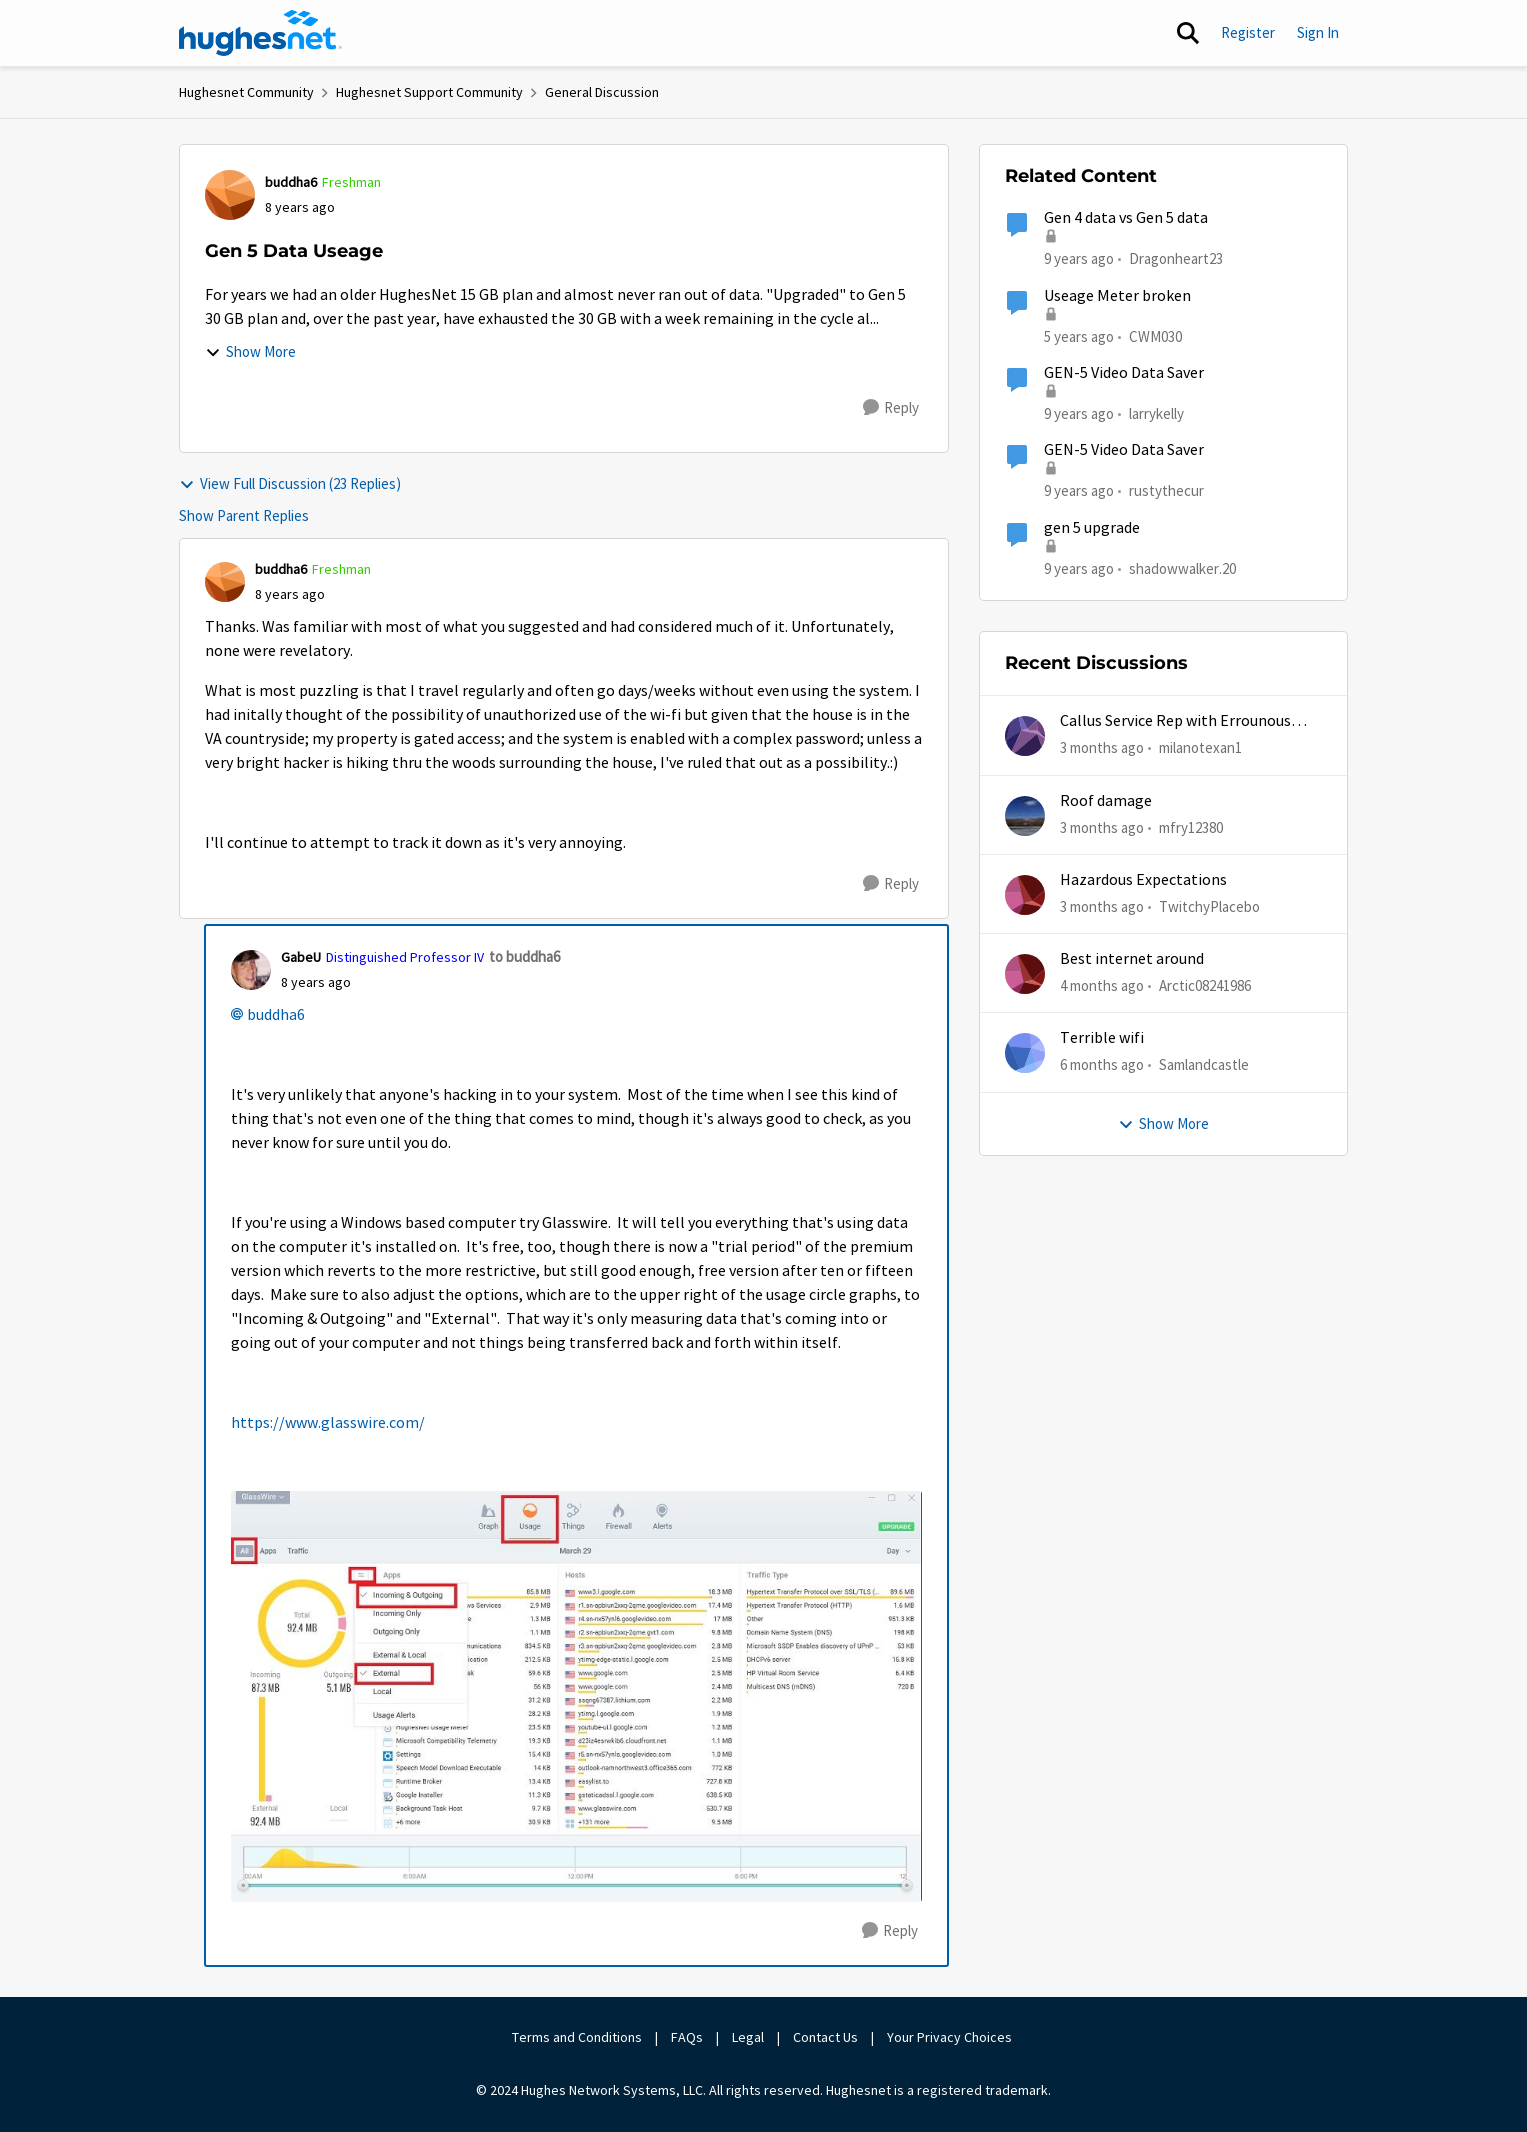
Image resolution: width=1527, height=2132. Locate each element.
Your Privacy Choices (951, 2037)
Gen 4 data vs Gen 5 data (1126, 218)
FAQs (687, 2037)
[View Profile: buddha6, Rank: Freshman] (230, 195)
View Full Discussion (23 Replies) (290, 483)
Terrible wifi (1102, 1038)
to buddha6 (524, 956)
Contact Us (825, 2037)
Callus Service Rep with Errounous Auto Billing (1175, 721)
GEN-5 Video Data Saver (1124, 373)
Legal (748, 2037)
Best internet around (1132, 959)
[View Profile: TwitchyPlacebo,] (1025, 895)
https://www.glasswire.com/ (328, 1423)
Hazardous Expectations (1143, 880)
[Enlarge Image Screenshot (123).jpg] (576, 1696)
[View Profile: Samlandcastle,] (1025, 1053)
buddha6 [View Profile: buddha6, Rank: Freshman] (291, 182)
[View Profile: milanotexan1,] (1025, 736)
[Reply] (891, 408)
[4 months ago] (1102, 986)
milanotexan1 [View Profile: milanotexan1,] (1200, 747)
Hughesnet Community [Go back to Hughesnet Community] (246, 92)
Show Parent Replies (244, 515)
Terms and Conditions (577, 2037)
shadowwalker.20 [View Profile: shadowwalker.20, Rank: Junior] (1182, 567)
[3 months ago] (1102, 748)
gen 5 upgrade (1092, 528)
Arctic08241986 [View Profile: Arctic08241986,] (1205, 985)
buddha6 (276, 1015)
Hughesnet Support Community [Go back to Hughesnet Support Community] (429, 92)
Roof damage (1106, 801)
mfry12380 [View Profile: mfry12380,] (1191, 826)
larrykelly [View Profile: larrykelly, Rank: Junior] (1156, 413)
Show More (250, 351)
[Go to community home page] (261, 33)
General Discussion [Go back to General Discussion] (602, 92)
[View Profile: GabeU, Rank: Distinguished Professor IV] (251, 970)
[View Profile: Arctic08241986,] (1025, 974)
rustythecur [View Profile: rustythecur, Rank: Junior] (1166, 490)
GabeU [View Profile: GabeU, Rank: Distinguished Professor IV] (301, 957)
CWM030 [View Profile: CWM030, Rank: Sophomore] (1155, 335)
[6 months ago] (1102, 1065)
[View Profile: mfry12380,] (1025, 816)
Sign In (1318, 32)
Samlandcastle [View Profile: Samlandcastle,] (1204, 1064)
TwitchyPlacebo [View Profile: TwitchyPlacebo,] (1209, 906)
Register (1248, 32)
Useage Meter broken (1117, 296)
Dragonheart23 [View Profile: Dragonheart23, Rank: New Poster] (1176, 258)
